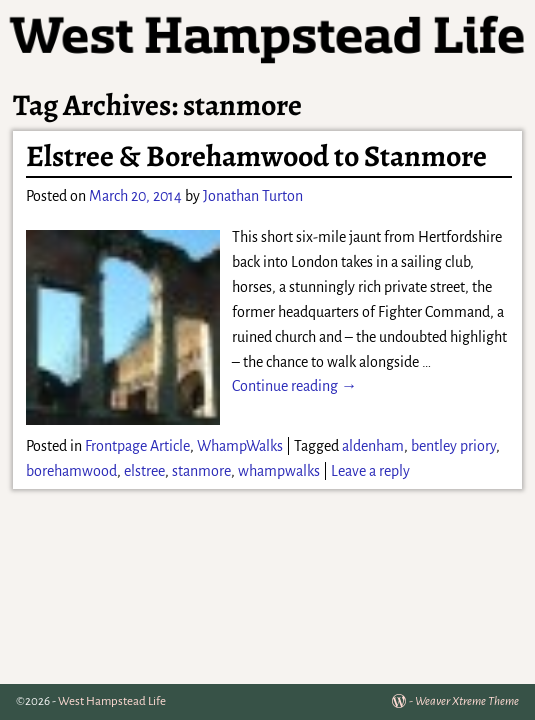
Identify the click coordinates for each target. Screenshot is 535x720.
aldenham (373, 446)
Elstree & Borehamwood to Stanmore (256, 156)
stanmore (201, 471)
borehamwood (71, 471)
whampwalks (279, 471)
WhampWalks (240, 446)
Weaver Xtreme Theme (467, 701)
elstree (144, 471)
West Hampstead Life (112, 701)
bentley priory (453, 446)
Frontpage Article (137, 446)
